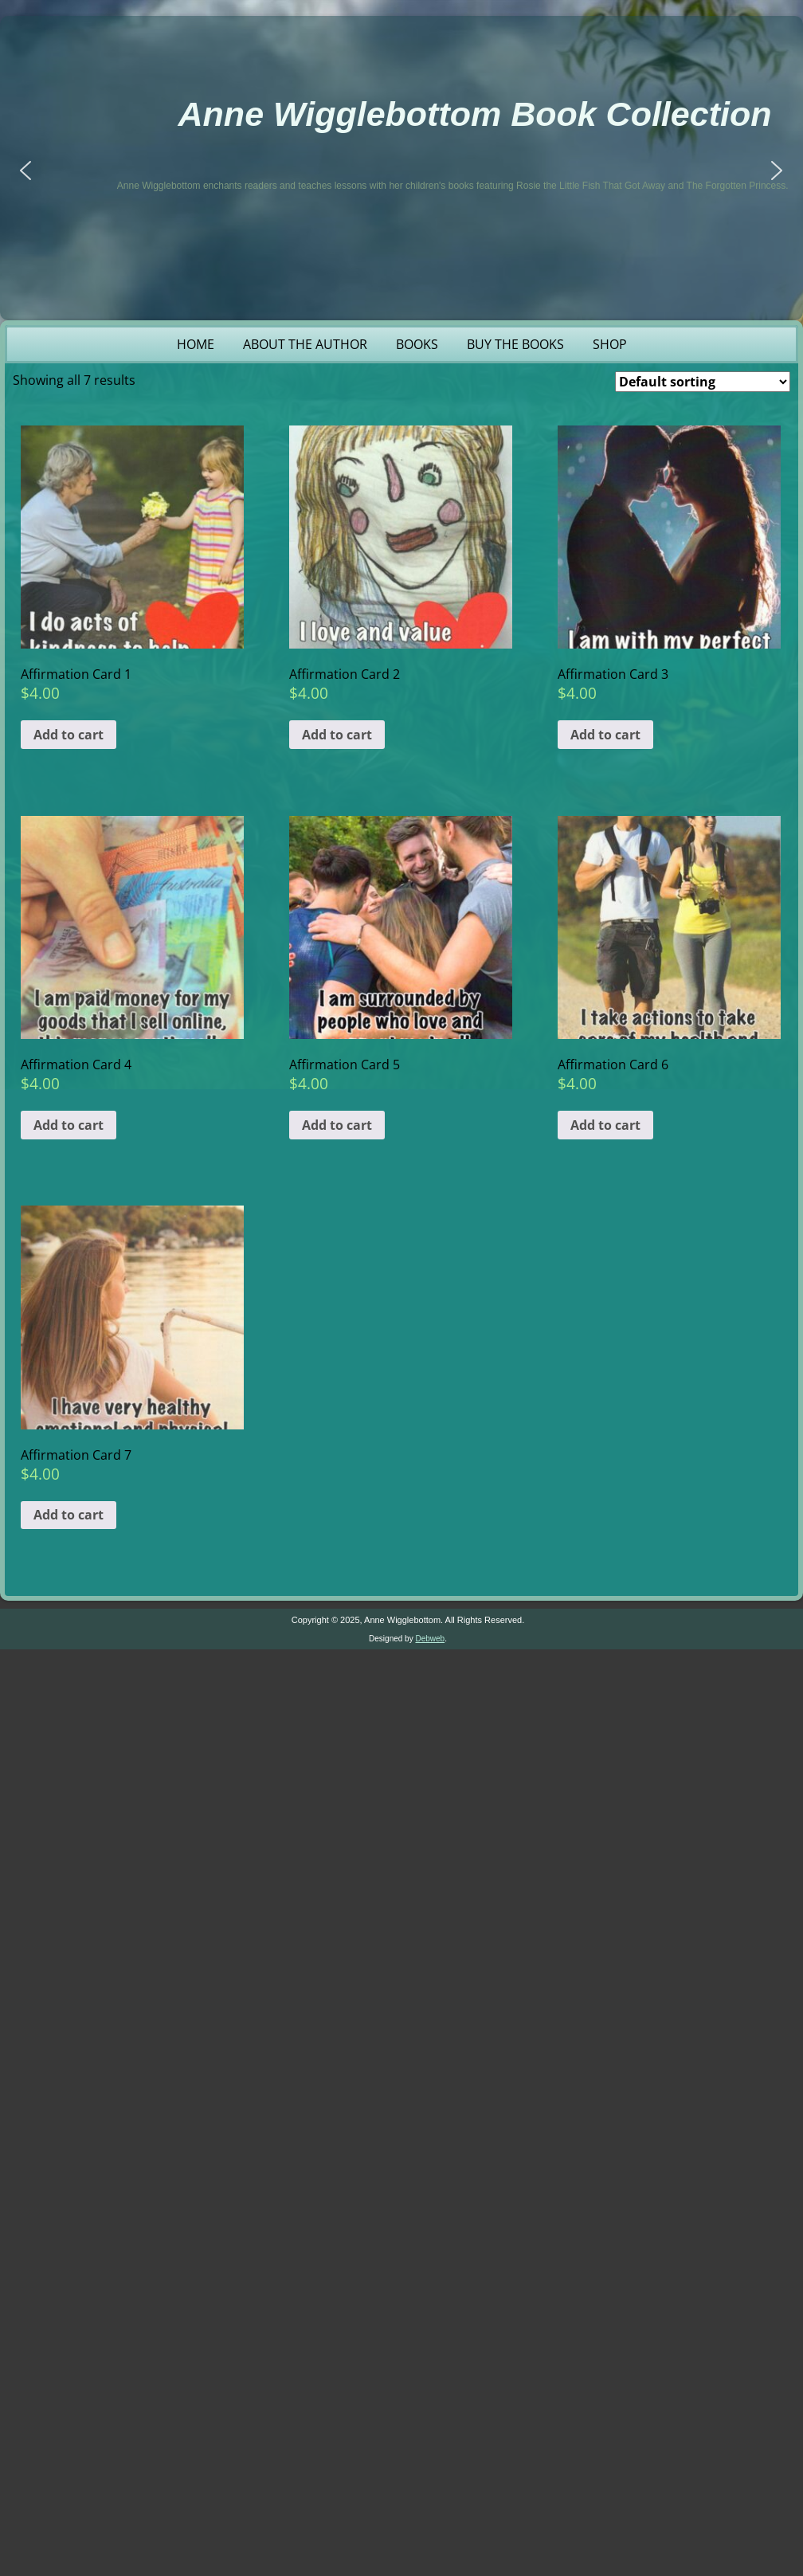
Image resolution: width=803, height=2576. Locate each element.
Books (417, 344)
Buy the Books (515, 344)
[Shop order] (702, 381)
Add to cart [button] (68, 734)
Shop (610, 344)
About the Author (305, 344)
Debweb (430, 1638)
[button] (25, 170)
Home (195, 344)
